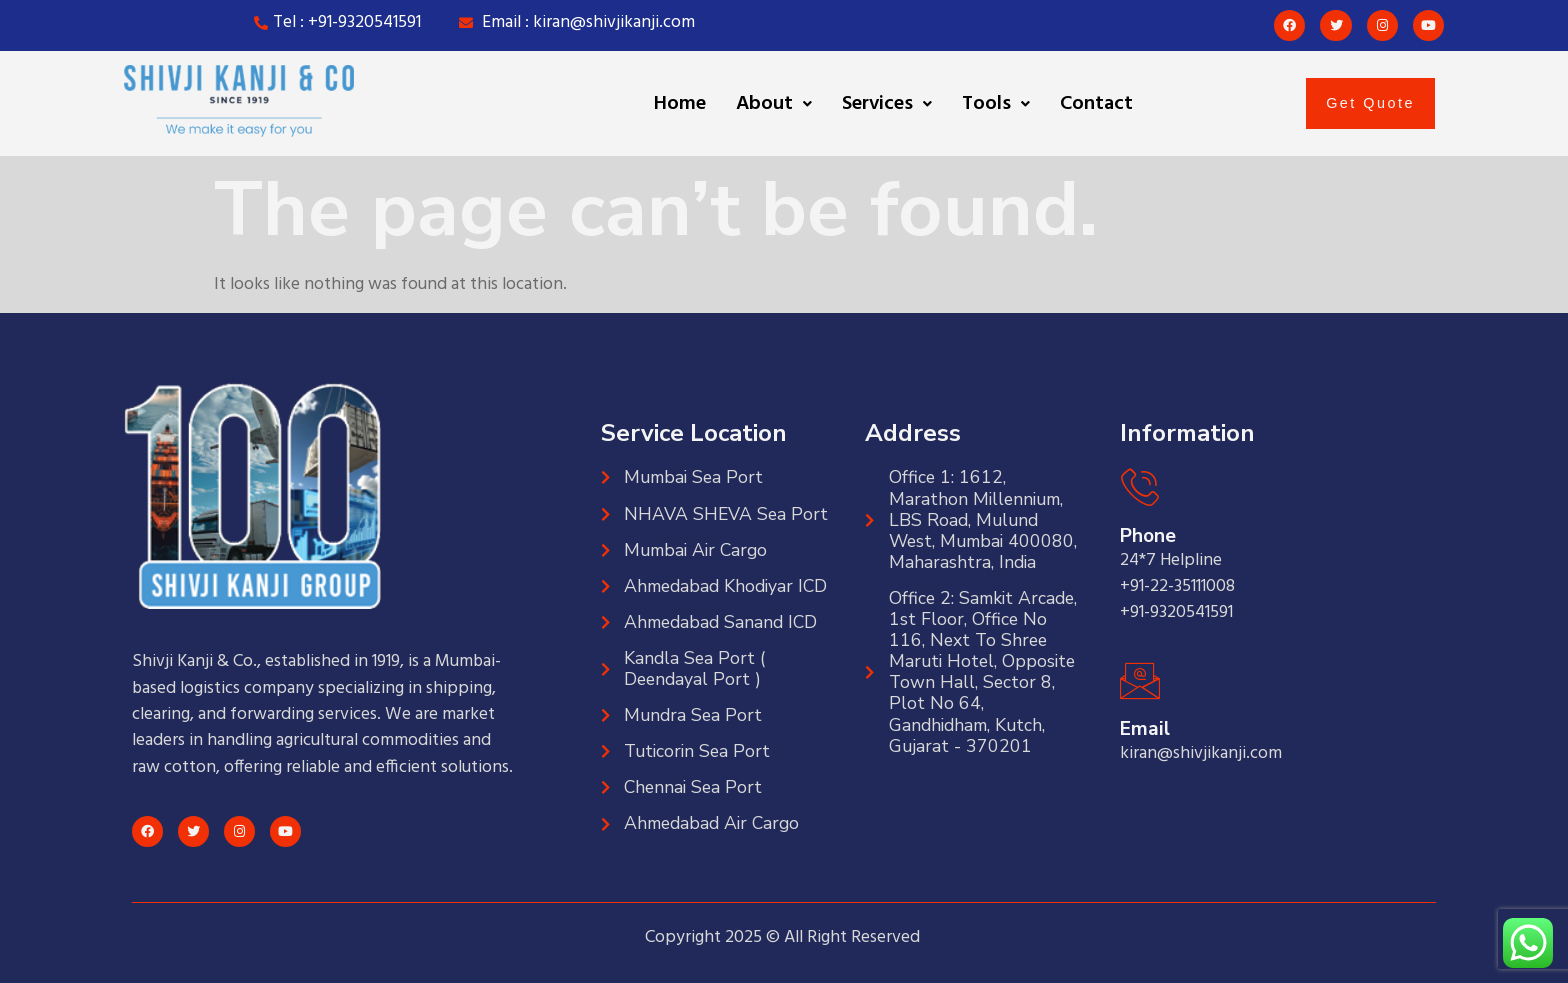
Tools (996, 104)
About (774, 104)
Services (887, 104)
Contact (1096, 104)
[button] (774, 104)
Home (680, 104)
